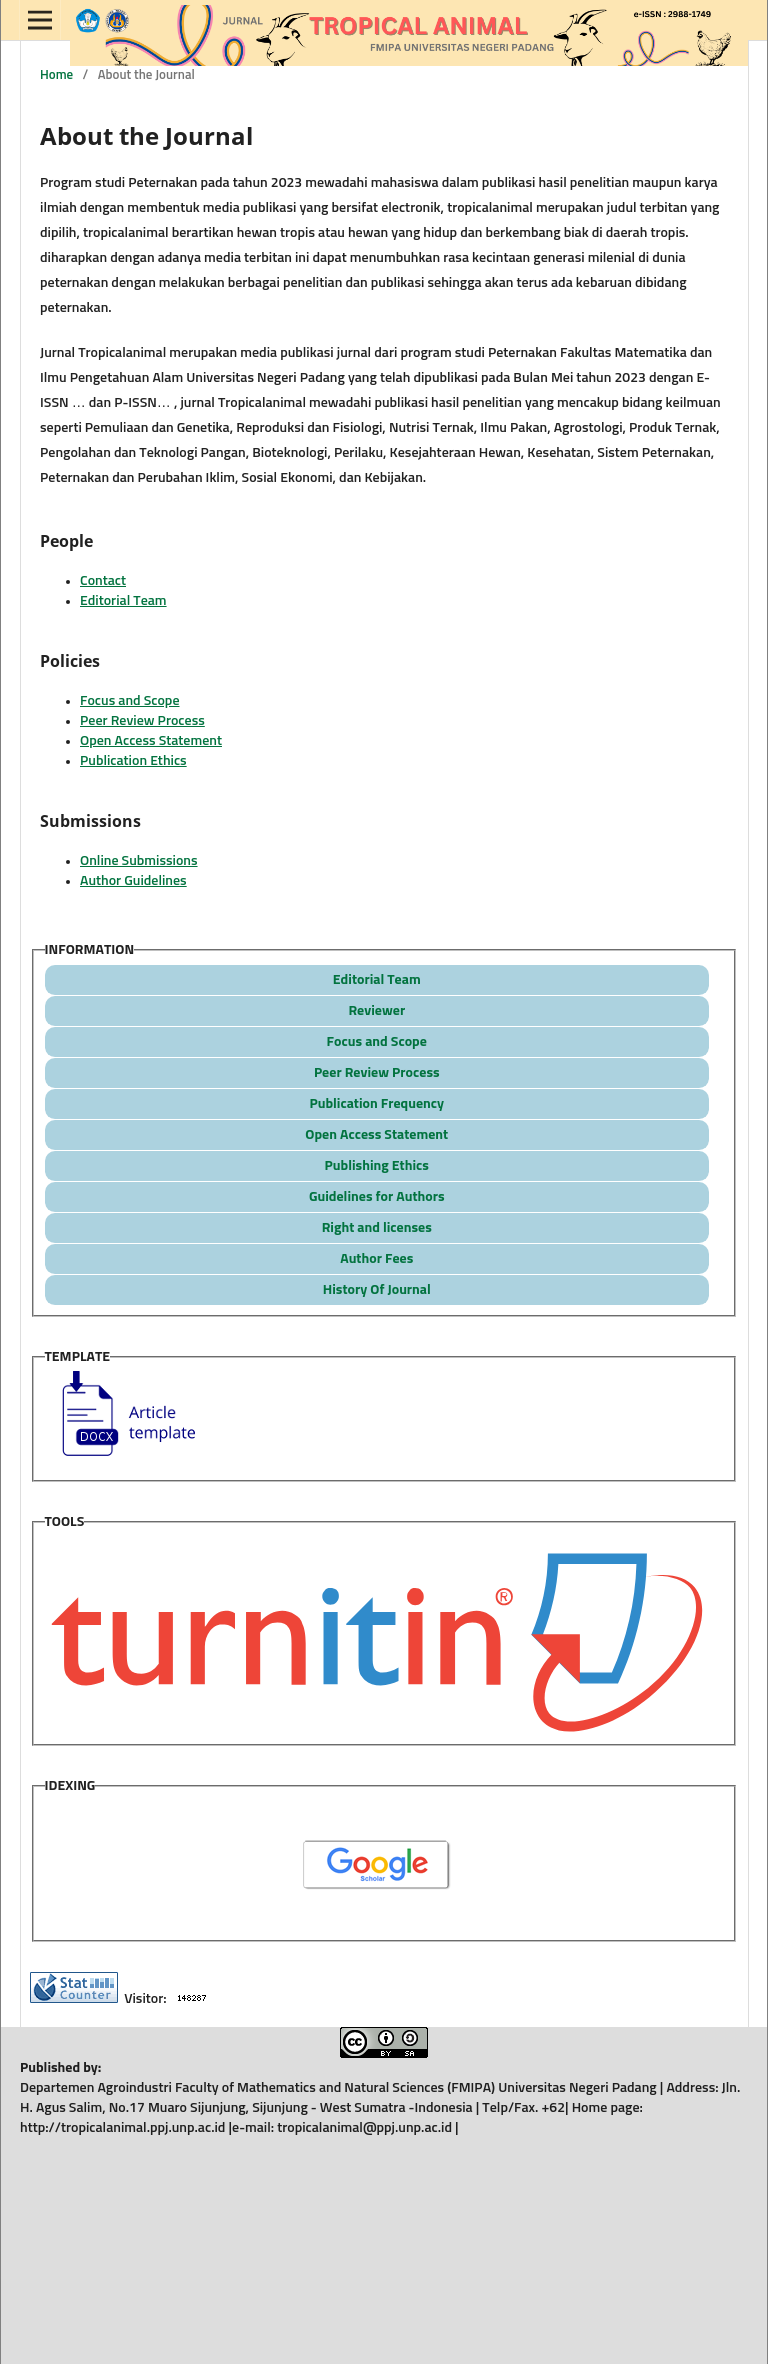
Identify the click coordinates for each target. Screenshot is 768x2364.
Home (56, 75)
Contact (103, 581)
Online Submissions (139, 861)
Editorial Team (123, 601)
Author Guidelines (133, 881)
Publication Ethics (133, 761)
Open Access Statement (151, 741)
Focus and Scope (129, 701)
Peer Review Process (142, 721)
